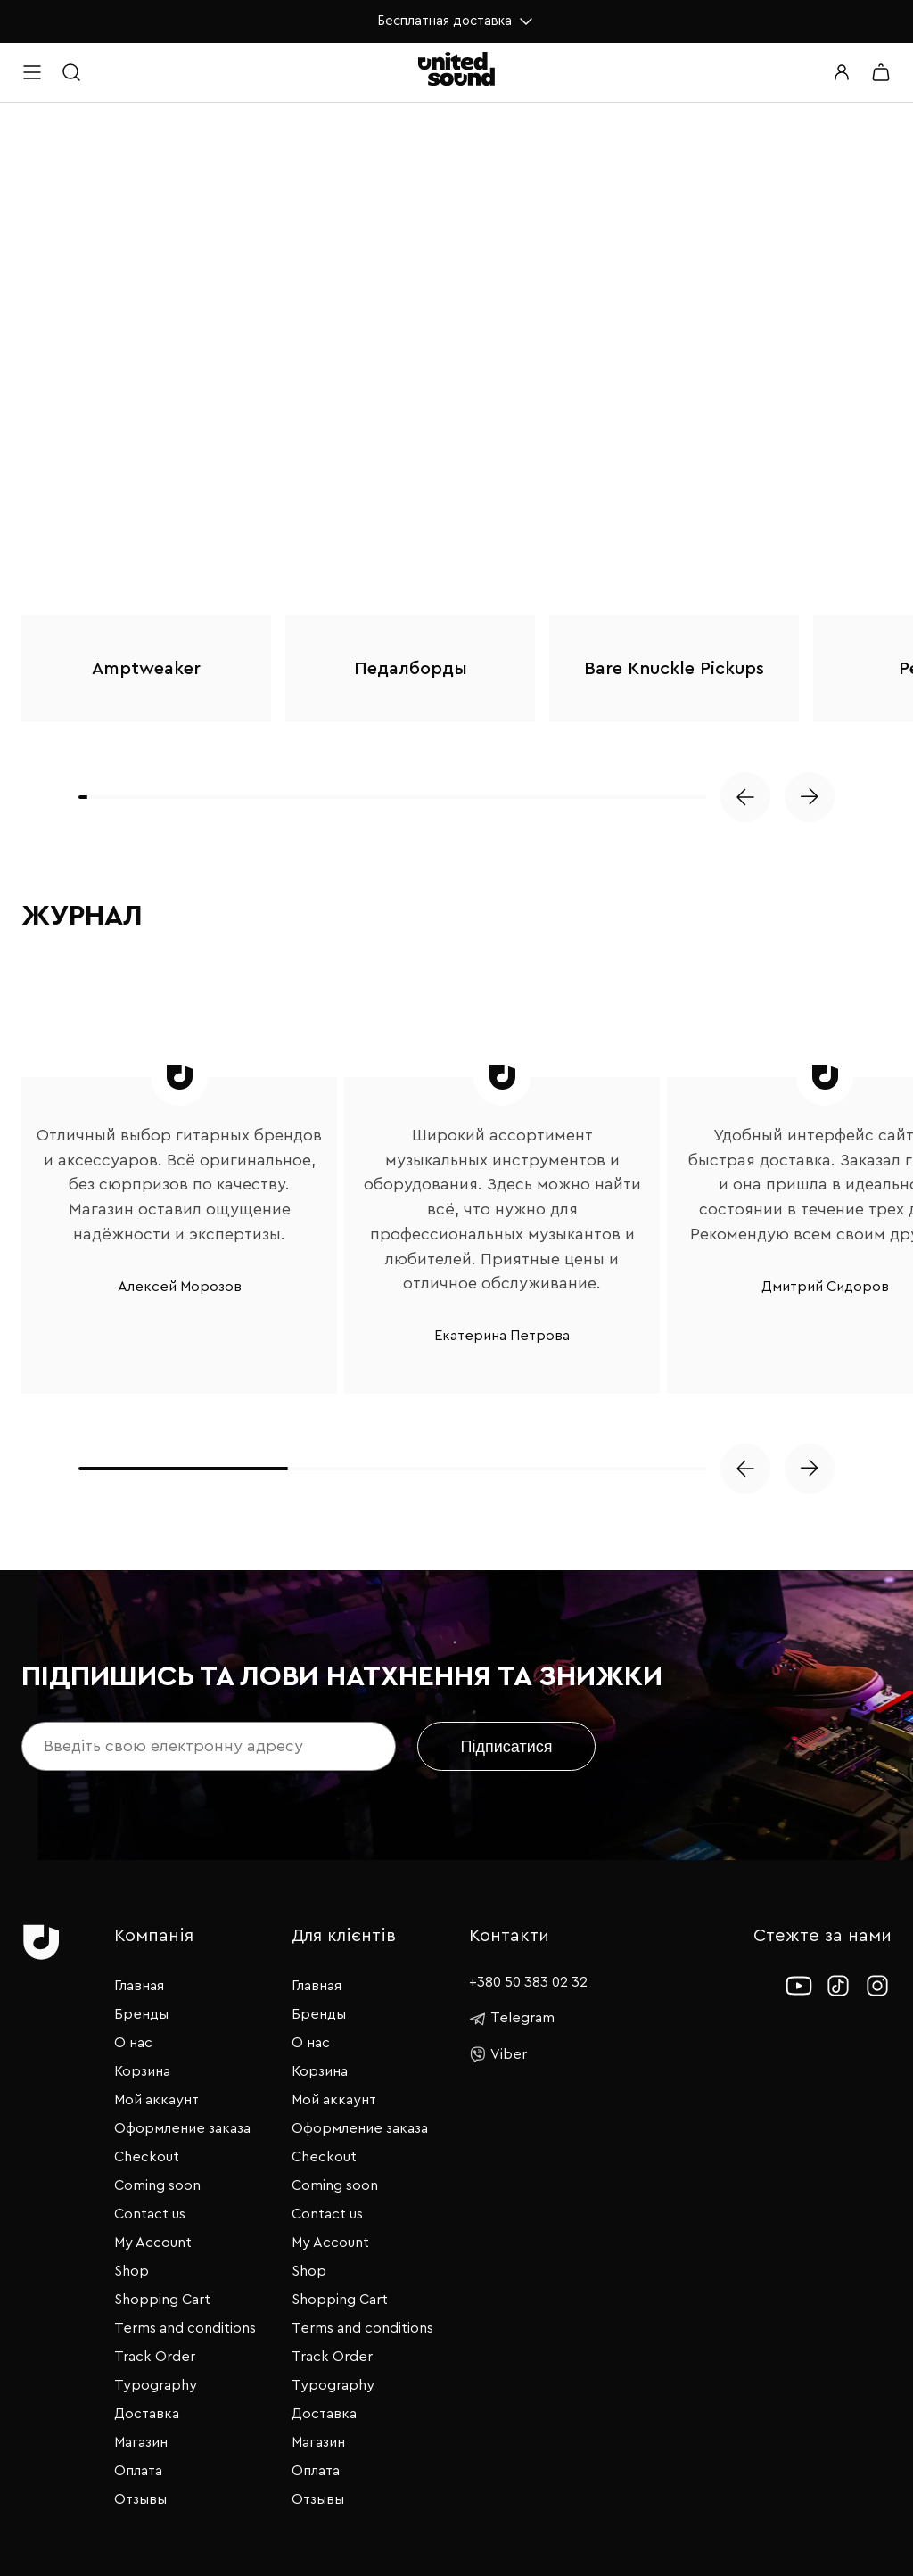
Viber (498, 2054)
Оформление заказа (182, 2128)
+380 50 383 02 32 (528, 1982)
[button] (745, 797)
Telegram (512, 2019)
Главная (139, 1986)
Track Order (154, 2357)
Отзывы (140, 2499)
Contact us (149, 2214)
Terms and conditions (185, 2328)
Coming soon (157, 2185)
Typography (155, 2385)
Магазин (141, 2442)
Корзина (142, 2071)
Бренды (141, 2014)
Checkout (146, 2157)
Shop (131, 2271)
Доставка (146, 2414)
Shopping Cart (162, 2299)
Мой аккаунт (156, 2100)
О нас (133, 2043)
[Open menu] (32, 72)
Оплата (138, 2471)
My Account (153, 2242)
